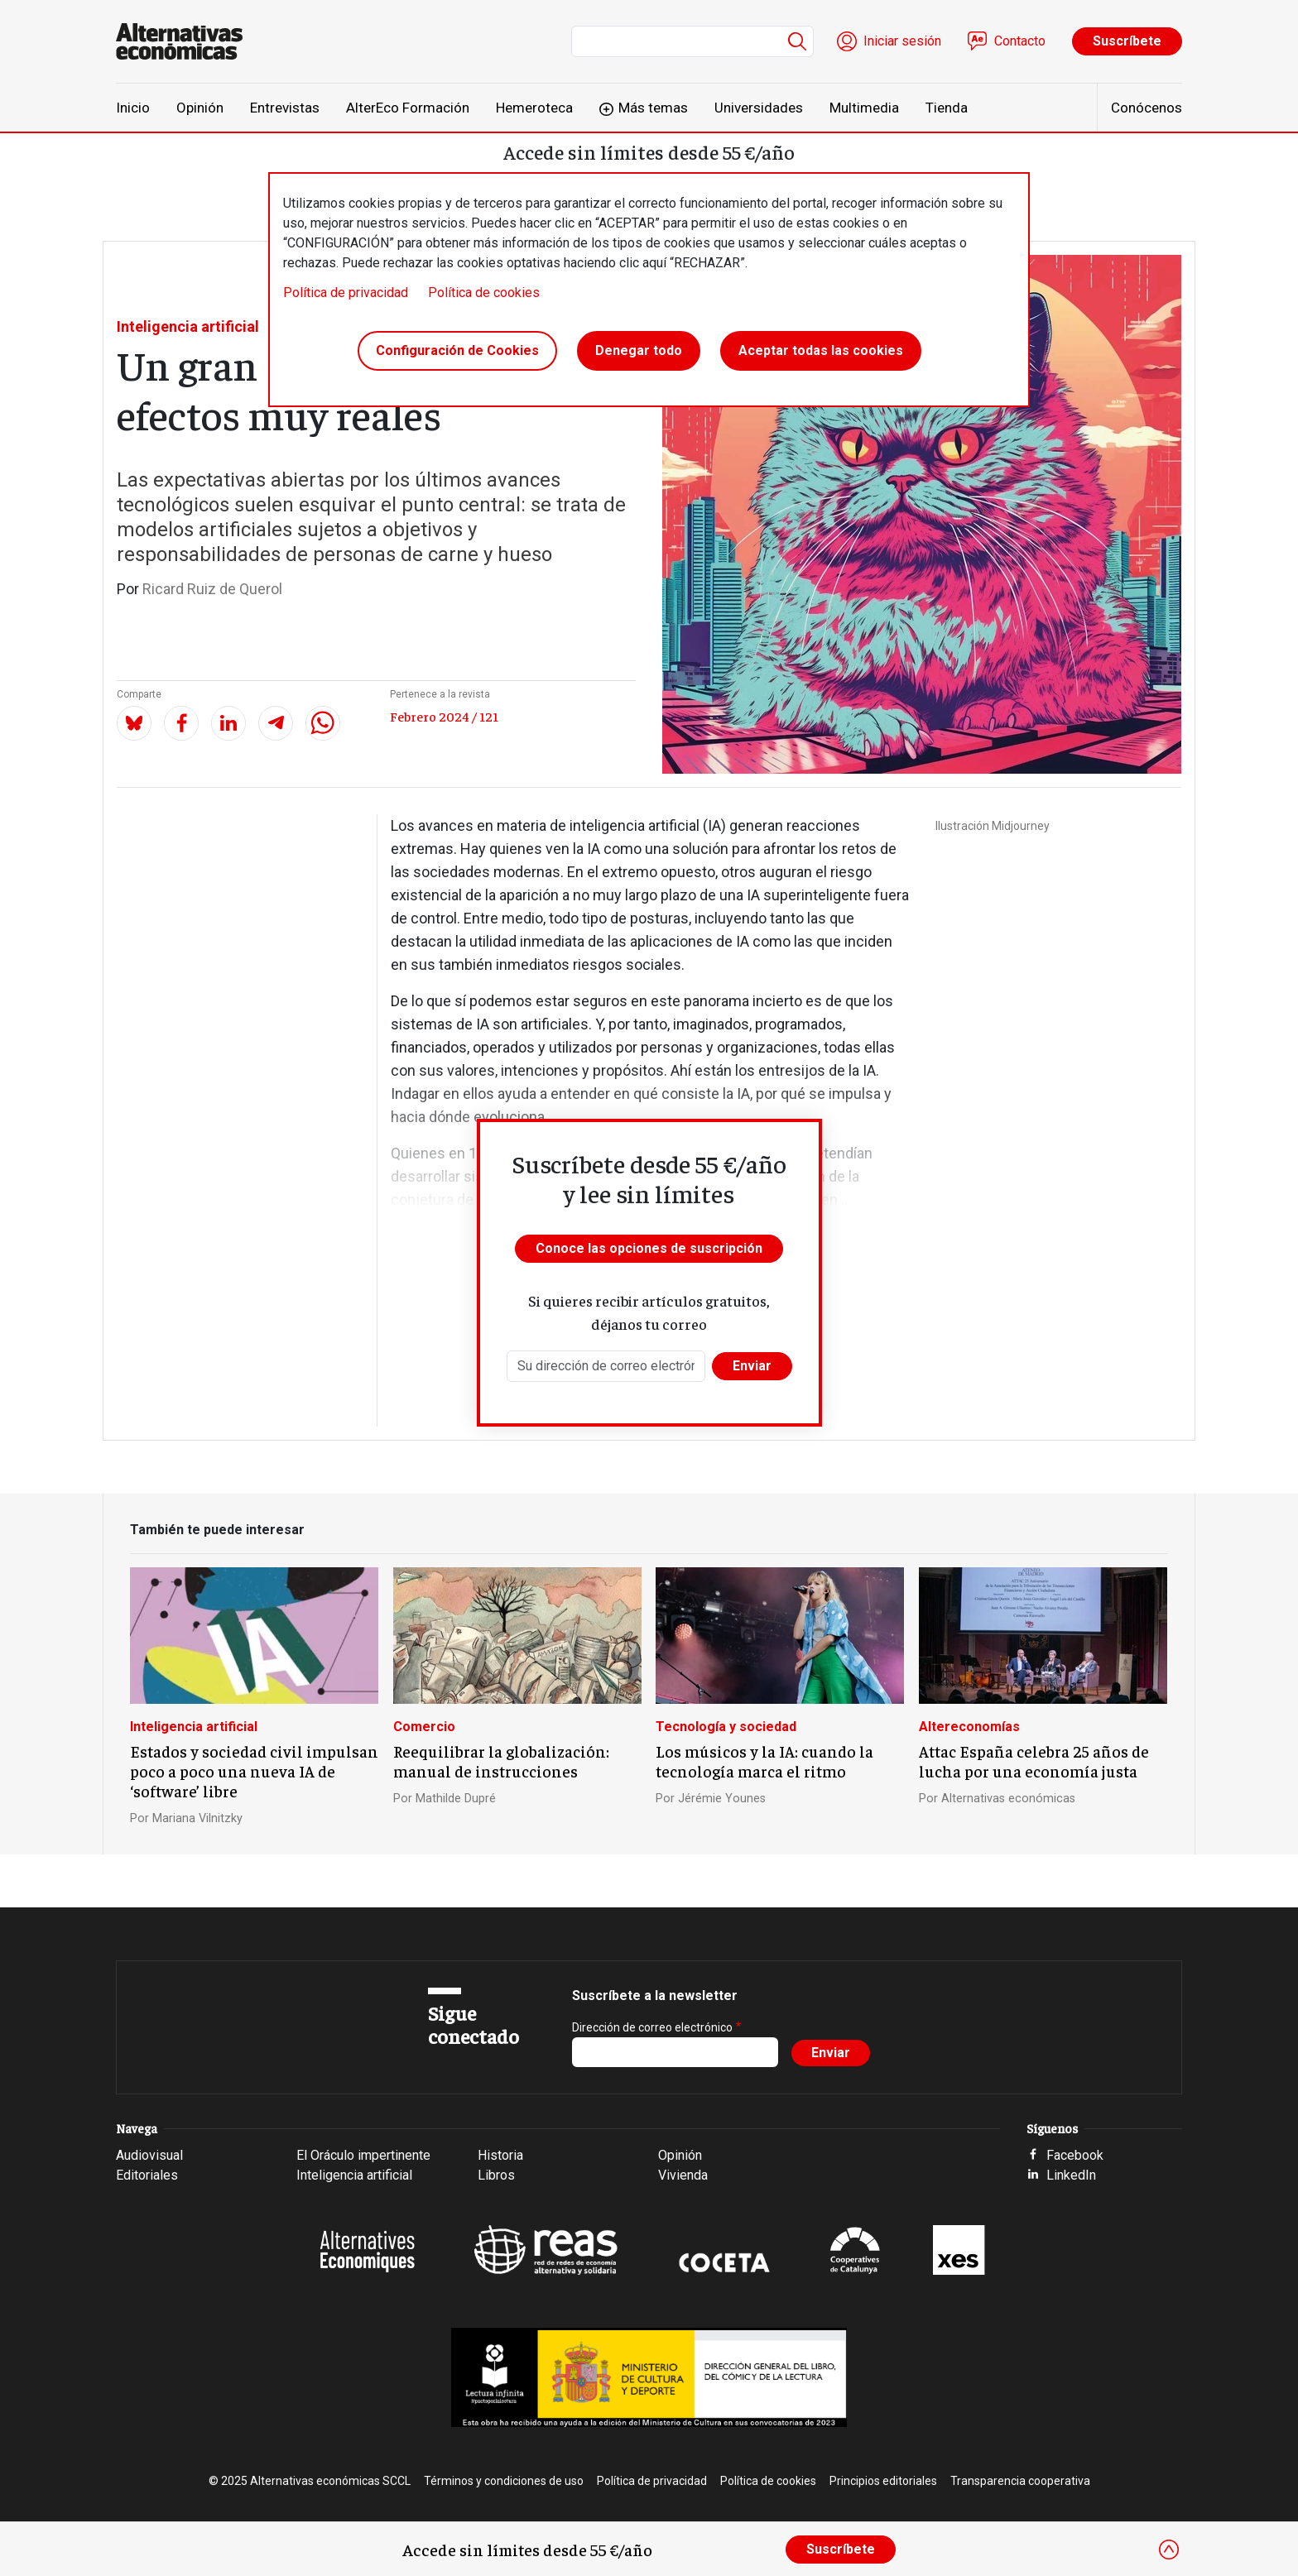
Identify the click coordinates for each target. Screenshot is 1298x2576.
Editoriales (147, 2175)
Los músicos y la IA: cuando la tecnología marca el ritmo (764, 1761)
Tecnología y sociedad (726, 1726)
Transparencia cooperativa (1020, 2480)
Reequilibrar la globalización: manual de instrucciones (501, 1761)
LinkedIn (1071, 2175)
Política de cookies (484, 292)
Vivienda (683, 2175)
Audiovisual (149, 2155)
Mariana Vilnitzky (197, 1818)
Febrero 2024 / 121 (444, 716)
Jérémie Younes (722, 1799)
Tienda (946, 107)
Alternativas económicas (1008, 1799)
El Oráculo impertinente (363, 2155)
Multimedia (864, 107)
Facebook (1074, 2155)
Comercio (424, 1726)
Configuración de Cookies (457, 350)
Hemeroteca (534, 107)
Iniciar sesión (902, 41)
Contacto (1020, 41)
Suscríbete (1127, 41)
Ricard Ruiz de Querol (212, 588)
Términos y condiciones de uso (504, 2480)
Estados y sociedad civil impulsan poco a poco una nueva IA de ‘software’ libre (254, 1771)
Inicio (133, 107)
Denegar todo (638, 350)
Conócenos (1146, 107)
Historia (500, 2155)
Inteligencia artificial (188, 326)
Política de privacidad (345, 292)
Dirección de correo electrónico (652, 2027)
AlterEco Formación (407, 107)
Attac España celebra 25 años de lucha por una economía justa (1034, 1761)
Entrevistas (285, 107)
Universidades (758, 107)
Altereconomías (969, 1726)
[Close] (1169, 2549)
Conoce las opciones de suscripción (649, 1248)
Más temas (653, 107)
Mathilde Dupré (456, 1799)
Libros (496, 2175)
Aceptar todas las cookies (820, 350)
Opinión (200, 107)
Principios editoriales (883, 2480)
